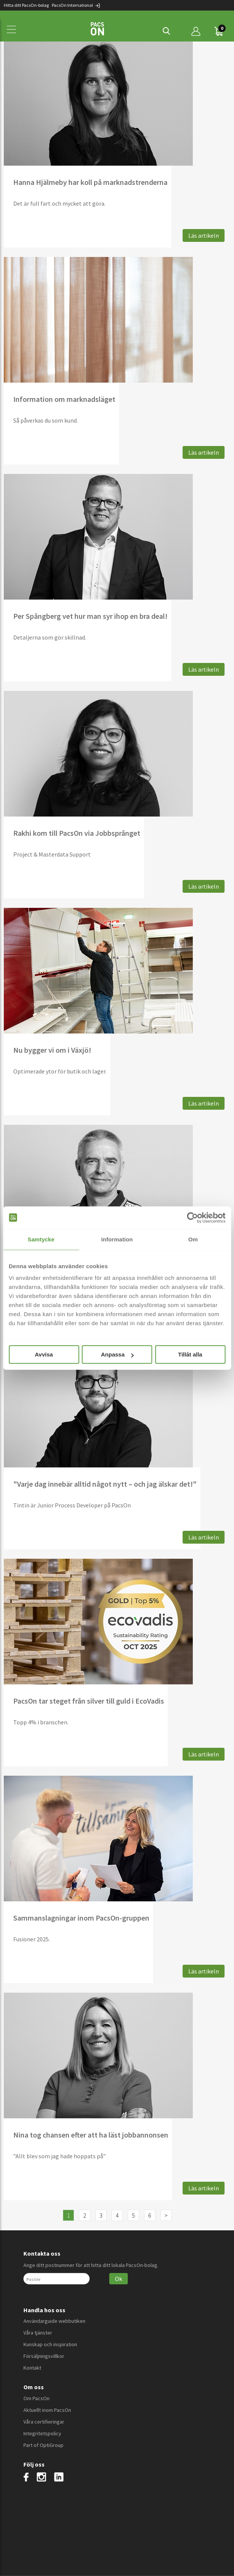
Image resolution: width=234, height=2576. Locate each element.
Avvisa (44, 1354)
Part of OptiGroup (43, 2445)
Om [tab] (193, 1239)
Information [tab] (117, 1239)
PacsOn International (76, 5)
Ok (118, 2278)
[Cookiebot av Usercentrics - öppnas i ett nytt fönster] (192, 1217)
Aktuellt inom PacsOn (47, 2410)
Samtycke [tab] (41, 1239)
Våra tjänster (37, 2332)
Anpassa (117, 1354)
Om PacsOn (36, 2398)
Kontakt (32, 2367)
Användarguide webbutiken (54, 2321)
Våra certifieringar (43, 2421)
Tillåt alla (190, 1354)
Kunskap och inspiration (50, 2344)
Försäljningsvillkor (43, 2356)
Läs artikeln (203, 235)
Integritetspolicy (42, 2433)
